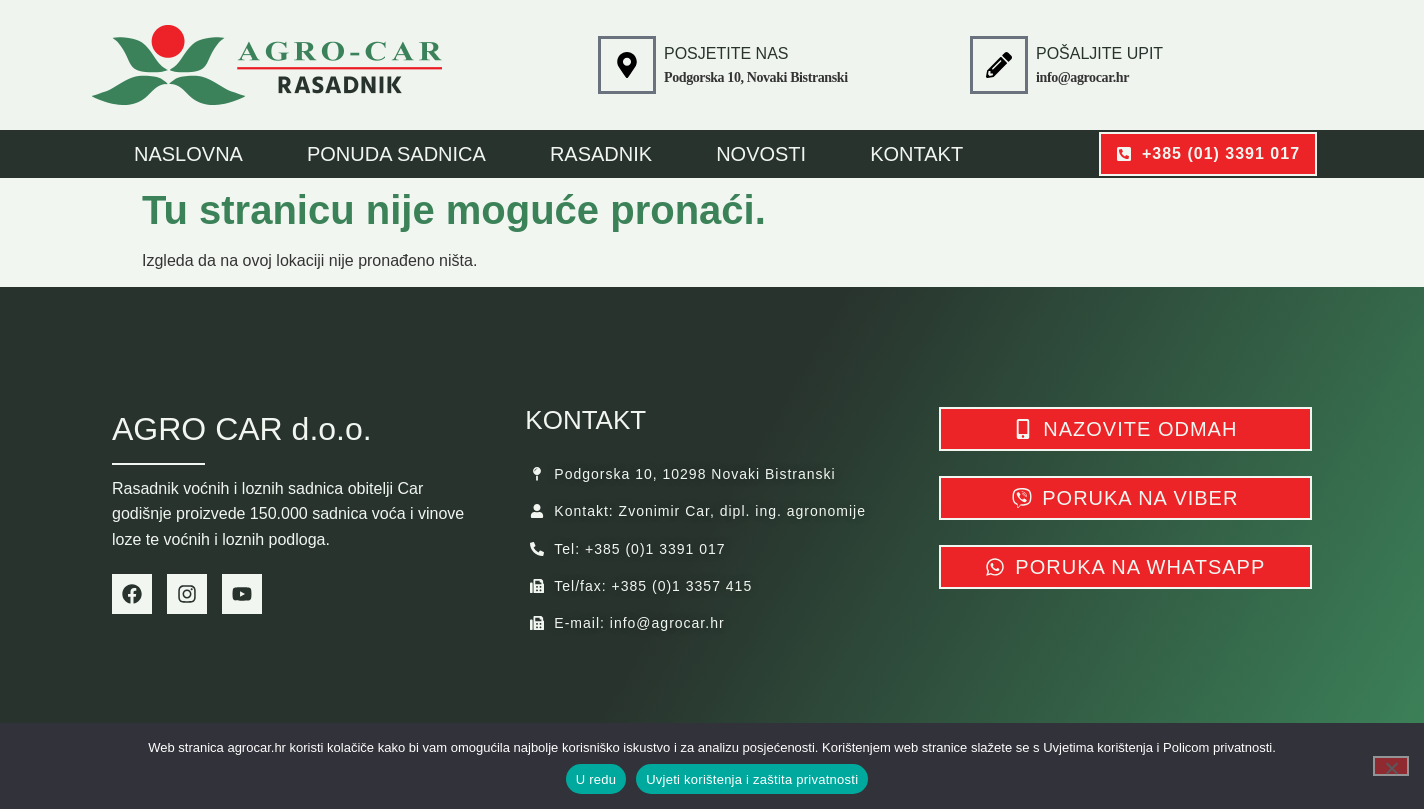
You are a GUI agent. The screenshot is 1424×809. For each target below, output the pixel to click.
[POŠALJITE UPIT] (999, 65)
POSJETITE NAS (726, 53)
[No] (1391, 766)
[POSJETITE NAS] (627, 65)
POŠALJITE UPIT (1099, 53)
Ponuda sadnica (396, 154)
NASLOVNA (188, 154)
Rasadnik (601, 154)
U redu (596, 779)
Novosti (761, 154)
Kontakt (916, 154)
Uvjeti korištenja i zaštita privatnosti (752, 779)
